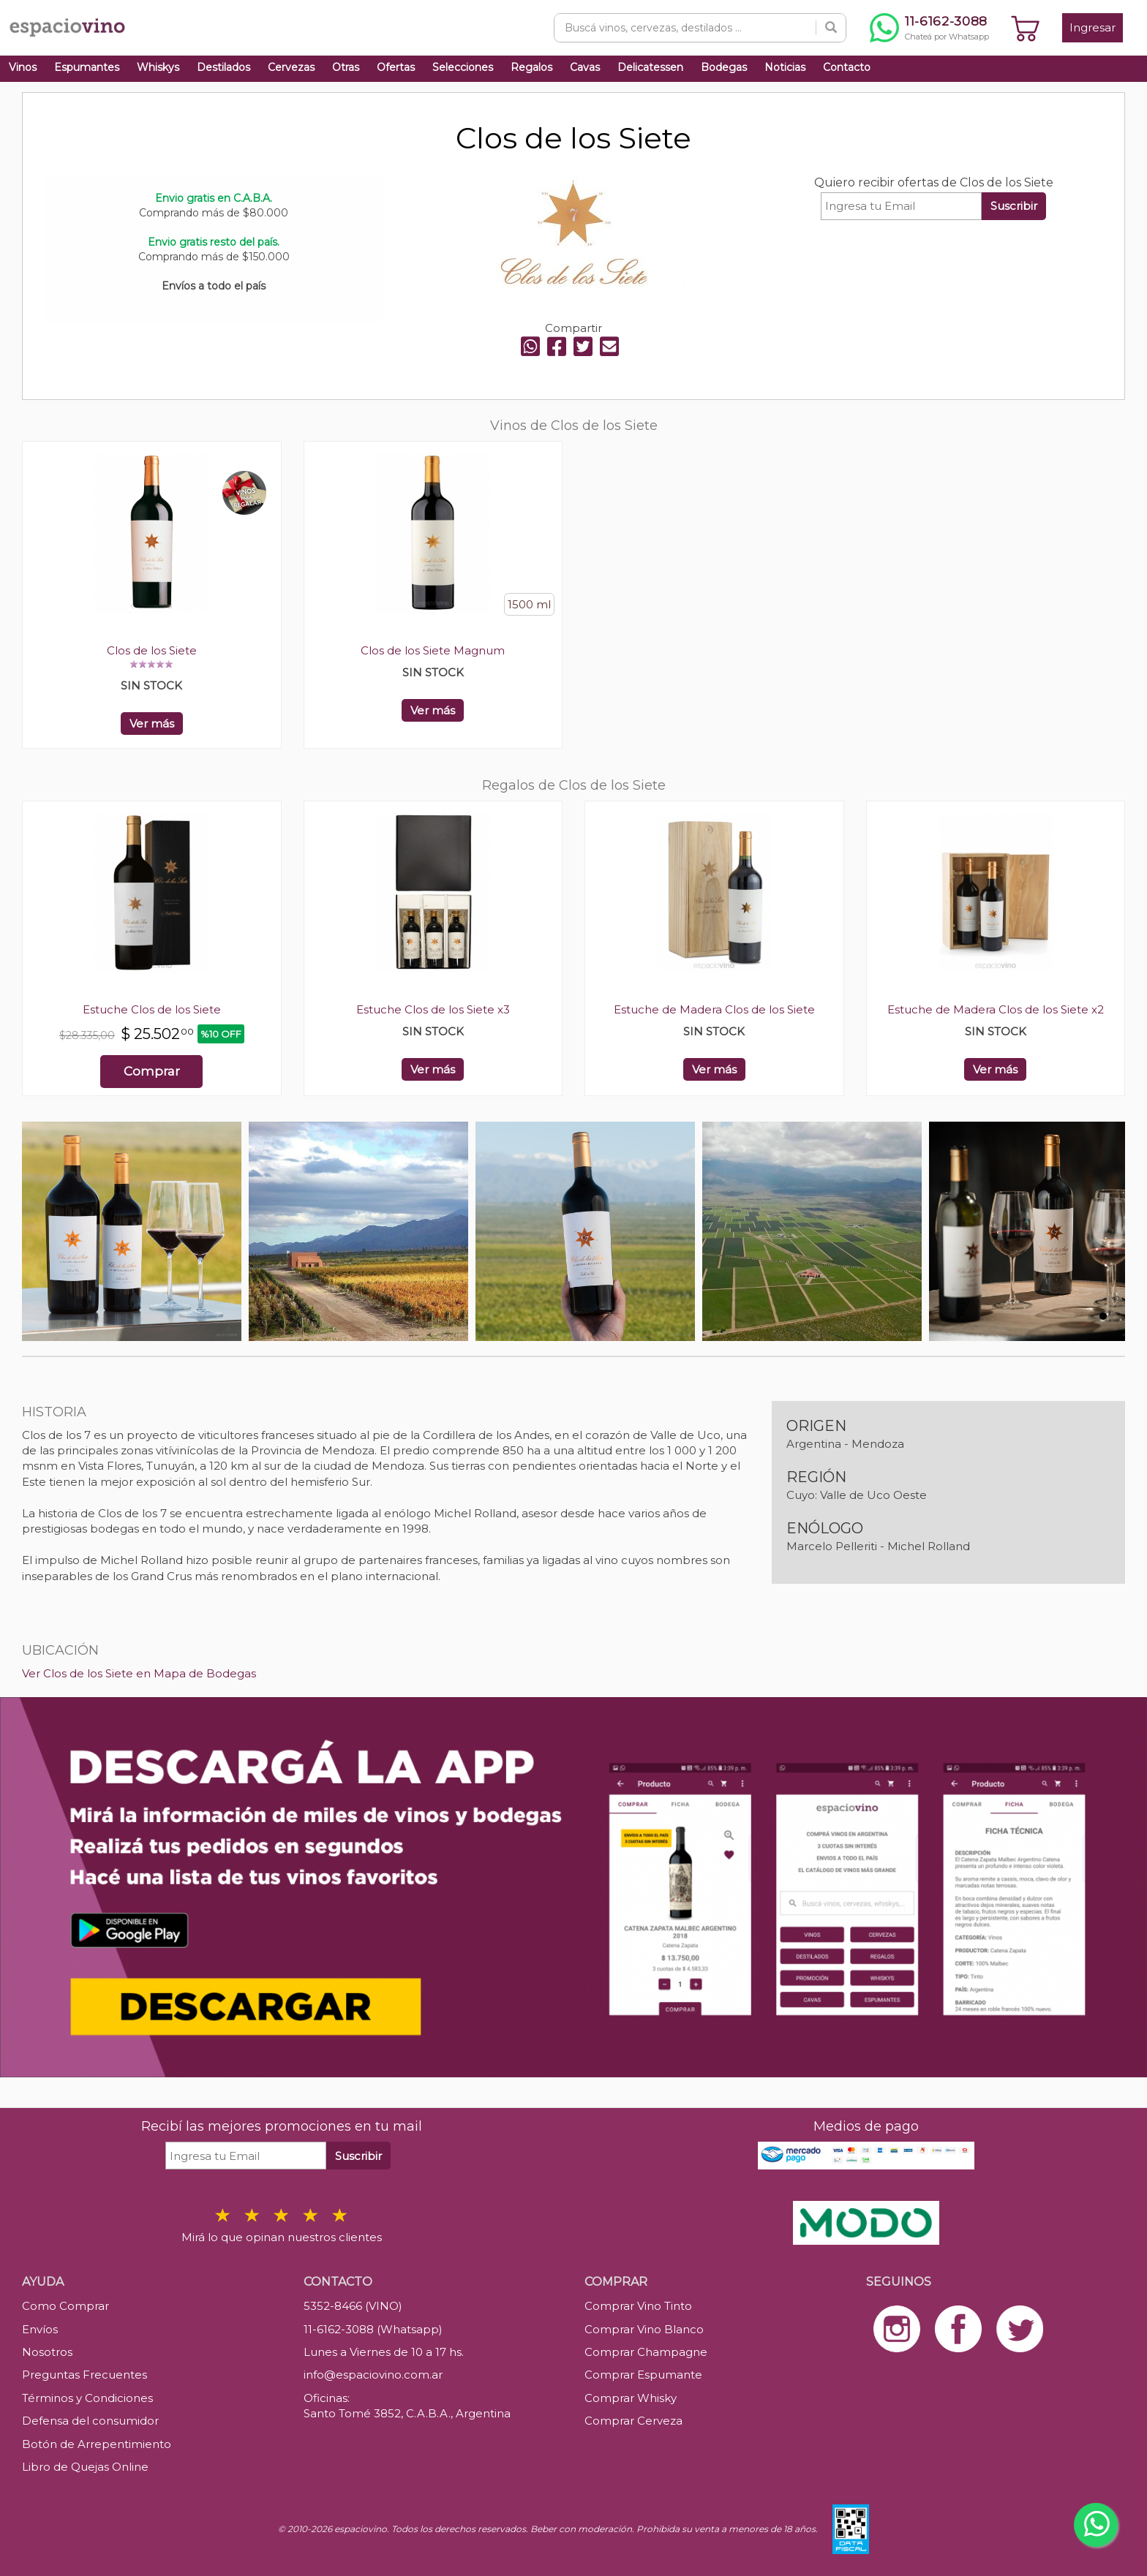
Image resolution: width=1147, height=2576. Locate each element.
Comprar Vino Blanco (644, 2329)
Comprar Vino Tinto (638, 2306)
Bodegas (724, 67)
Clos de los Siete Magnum (433, 650)
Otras (345, 67)
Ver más (151, 723)
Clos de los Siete (152, 650)
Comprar (152, 1071)
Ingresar (1092, 27)
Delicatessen (650, 67)
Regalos (531, 67)
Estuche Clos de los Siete (152, 1009)
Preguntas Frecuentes (84, 2375)
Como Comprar (65, 2306)
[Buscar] (831, 28)
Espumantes (86, 67)
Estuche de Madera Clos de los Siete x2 (995, 1009)
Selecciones (462, 67)
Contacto (846, 67)
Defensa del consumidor (90, 2421)
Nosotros (47, 2352)
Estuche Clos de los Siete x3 (433, 1009)
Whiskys (158, 67)
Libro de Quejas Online (85, 2467)
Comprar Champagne (645, 2352)
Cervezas (291, 67)
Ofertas (396, 67)
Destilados (223, 67)
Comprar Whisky (630, 2398)
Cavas (585, 67)
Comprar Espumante (643, 2375)
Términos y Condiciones (87, 2398)
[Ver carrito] (1026, 28)
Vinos (23, 67)
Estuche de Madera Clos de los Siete (714, 1009)
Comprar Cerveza (633, 2421)
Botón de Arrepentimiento (96, 2444)
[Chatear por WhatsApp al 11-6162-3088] (929, 27)
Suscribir (1013, 206)
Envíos (40, 2329)
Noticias (784, 67)
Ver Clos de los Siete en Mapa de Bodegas (139, 1673)
